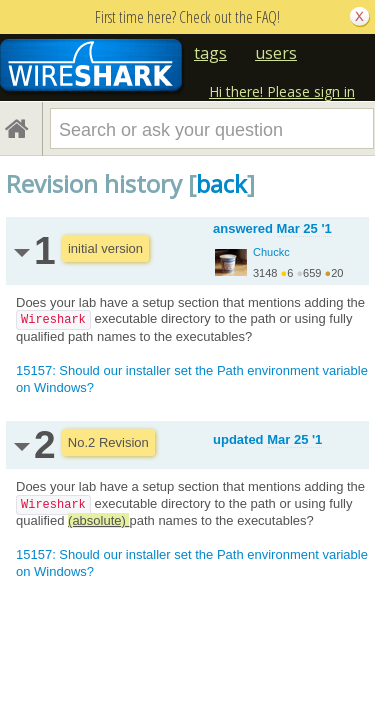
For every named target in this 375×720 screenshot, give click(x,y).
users (276, 53)
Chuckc (271, 252)
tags (210, 53)
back (221, 183)
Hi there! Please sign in (282, 91)
